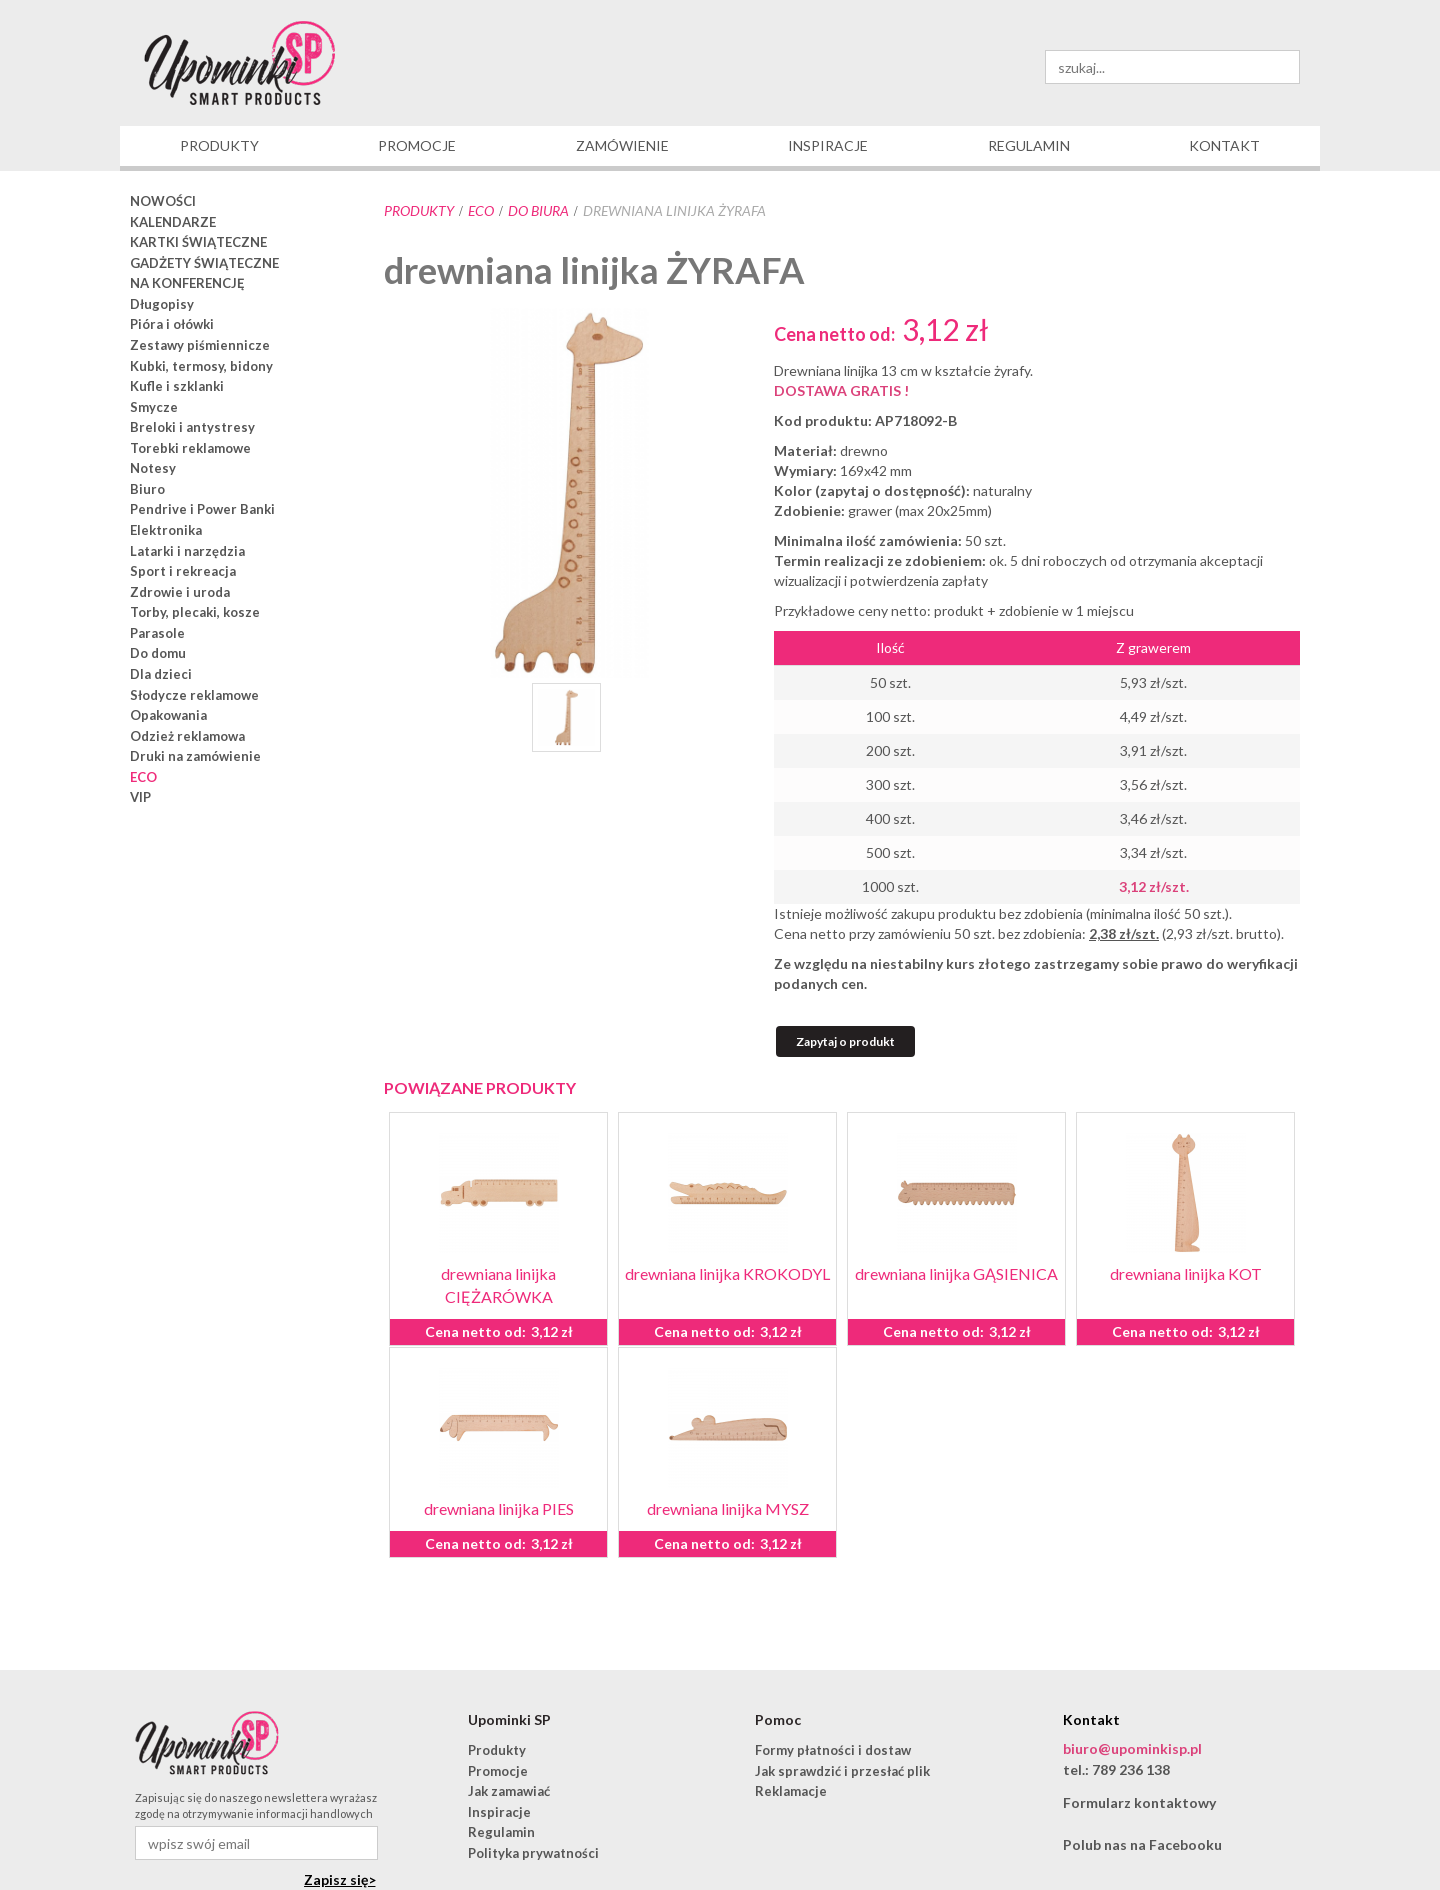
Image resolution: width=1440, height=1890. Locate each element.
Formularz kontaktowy (1139, 1802)
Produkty (419, 210)
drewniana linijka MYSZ (728, 1508)
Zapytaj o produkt (845, 1041)
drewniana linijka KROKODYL (727, 1273)
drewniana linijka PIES (499, 1508)
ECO (481, 210)
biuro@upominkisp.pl (1132, 1748)
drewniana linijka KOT (1186, 1273)
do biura (538, 210)
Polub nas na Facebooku (1142, 1844)
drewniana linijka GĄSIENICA (956, 1273)
